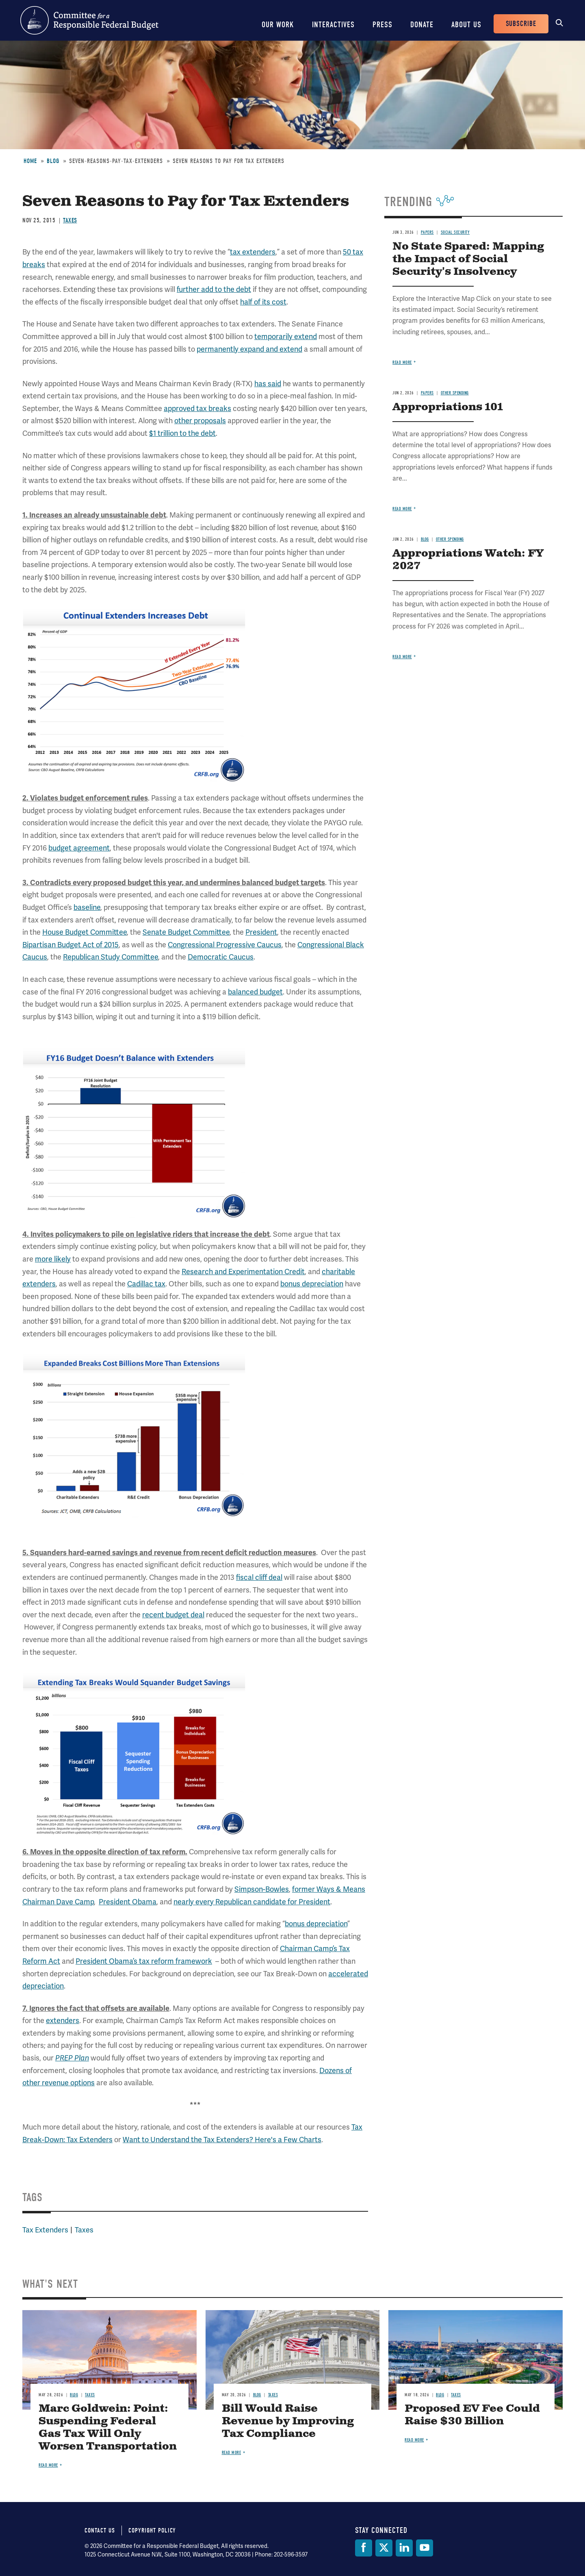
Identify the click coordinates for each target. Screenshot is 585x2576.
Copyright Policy (152, 2530)
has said (267, 383)
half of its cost (263, 302)
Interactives (333, 24)
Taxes (70, 220)
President (261, 932)
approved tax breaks (197, 408)
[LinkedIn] (404, 2547)
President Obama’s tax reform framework (144, 1961)
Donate (421, 24)
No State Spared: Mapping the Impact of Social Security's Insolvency (468, 259)
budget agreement (79, 848)
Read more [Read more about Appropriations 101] (402, 508)
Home (30, 161)
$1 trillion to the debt (182, 433)
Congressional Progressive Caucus (225, 944)
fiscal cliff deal (259, 1577)
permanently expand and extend (249, 349)
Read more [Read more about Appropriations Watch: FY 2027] (402, 656)
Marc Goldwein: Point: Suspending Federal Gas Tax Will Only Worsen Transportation (108, 2428)
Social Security (455, 232)
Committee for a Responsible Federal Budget (89, 20)
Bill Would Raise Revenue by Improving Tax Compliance (288, 2421)
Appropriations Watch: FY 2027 (468, 559)
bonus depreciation (311, 1283)
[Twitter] (383, 2547)
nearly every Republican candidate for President (251, 1901)
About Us (466, 24)
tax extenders (252, 252)
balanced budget (255, 991)
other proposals (200, 420)
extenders (62, 2020)
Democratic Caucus (221, 957)
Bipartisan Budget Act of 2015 (70, 944)
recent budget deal (173, 1614)
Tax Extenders (45, 2229)
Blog (53, 161)
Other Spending (455, 393)
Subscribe (521, 24)
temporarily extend (285, 336)
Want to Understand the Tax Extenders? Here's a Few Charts (222, 2139)
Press (382, 24)
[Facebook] (363, 2547)
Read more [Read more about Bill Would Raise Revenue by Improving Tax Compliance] (231, 2452)
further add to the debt (214, 289)
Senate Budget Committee (186, 932)
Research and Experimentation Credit (243, 1271)
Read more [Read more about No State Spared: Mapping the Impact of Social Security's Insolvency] (402, 362)
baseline (87, 907)
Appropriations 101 (447, 407)
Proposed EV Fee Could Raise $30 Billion (472, 2415)
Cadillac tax (146, 1283)
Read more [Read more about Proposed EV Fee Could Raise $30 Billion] (414, 2440)
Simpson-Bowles (261, 1889)
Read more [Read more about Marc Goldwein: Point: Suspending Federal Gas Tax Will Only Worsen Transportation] (48, 2465)
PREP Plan (72, 2058)
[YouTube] (424, 2547)
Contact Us (99, 2530)
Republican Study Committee (110, 957)
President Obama (127, 1901)
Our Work (278, 24)
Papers (427, 232)
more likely (53, 1259)
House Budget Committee (84, 932)
